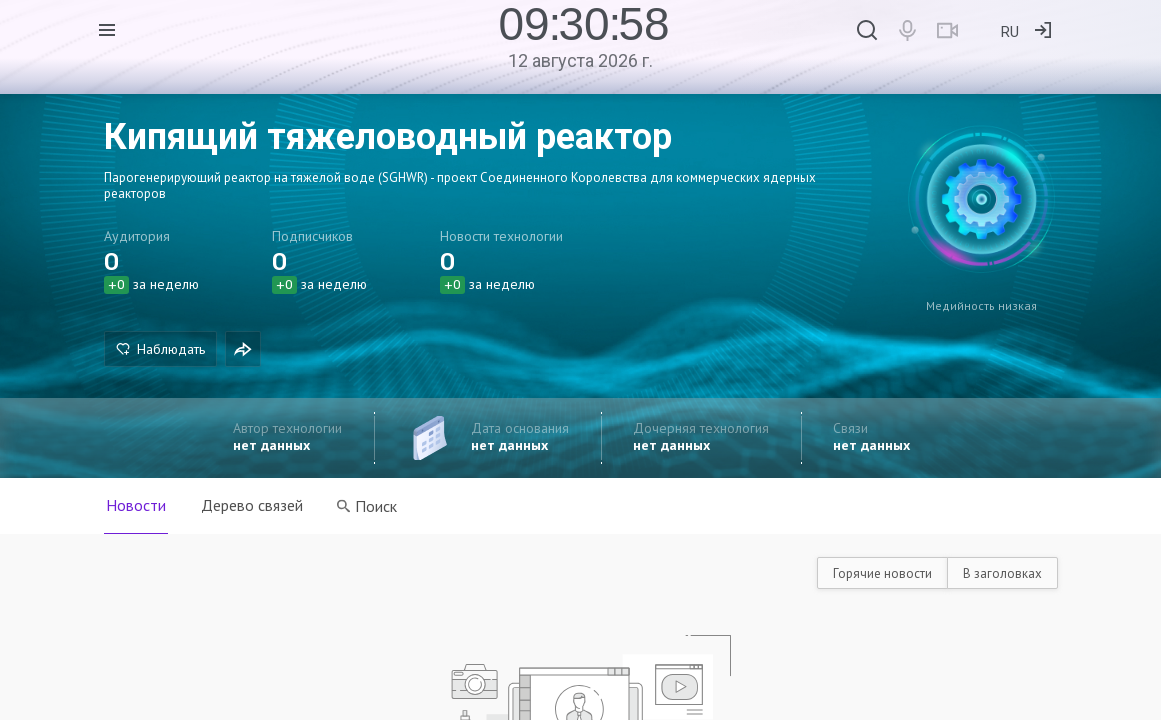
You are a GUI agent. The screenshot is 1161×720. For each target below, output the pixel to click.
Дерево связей (253, 505)
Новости (136, 505)
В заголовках (1002, 573)
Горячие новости (882, 573)
